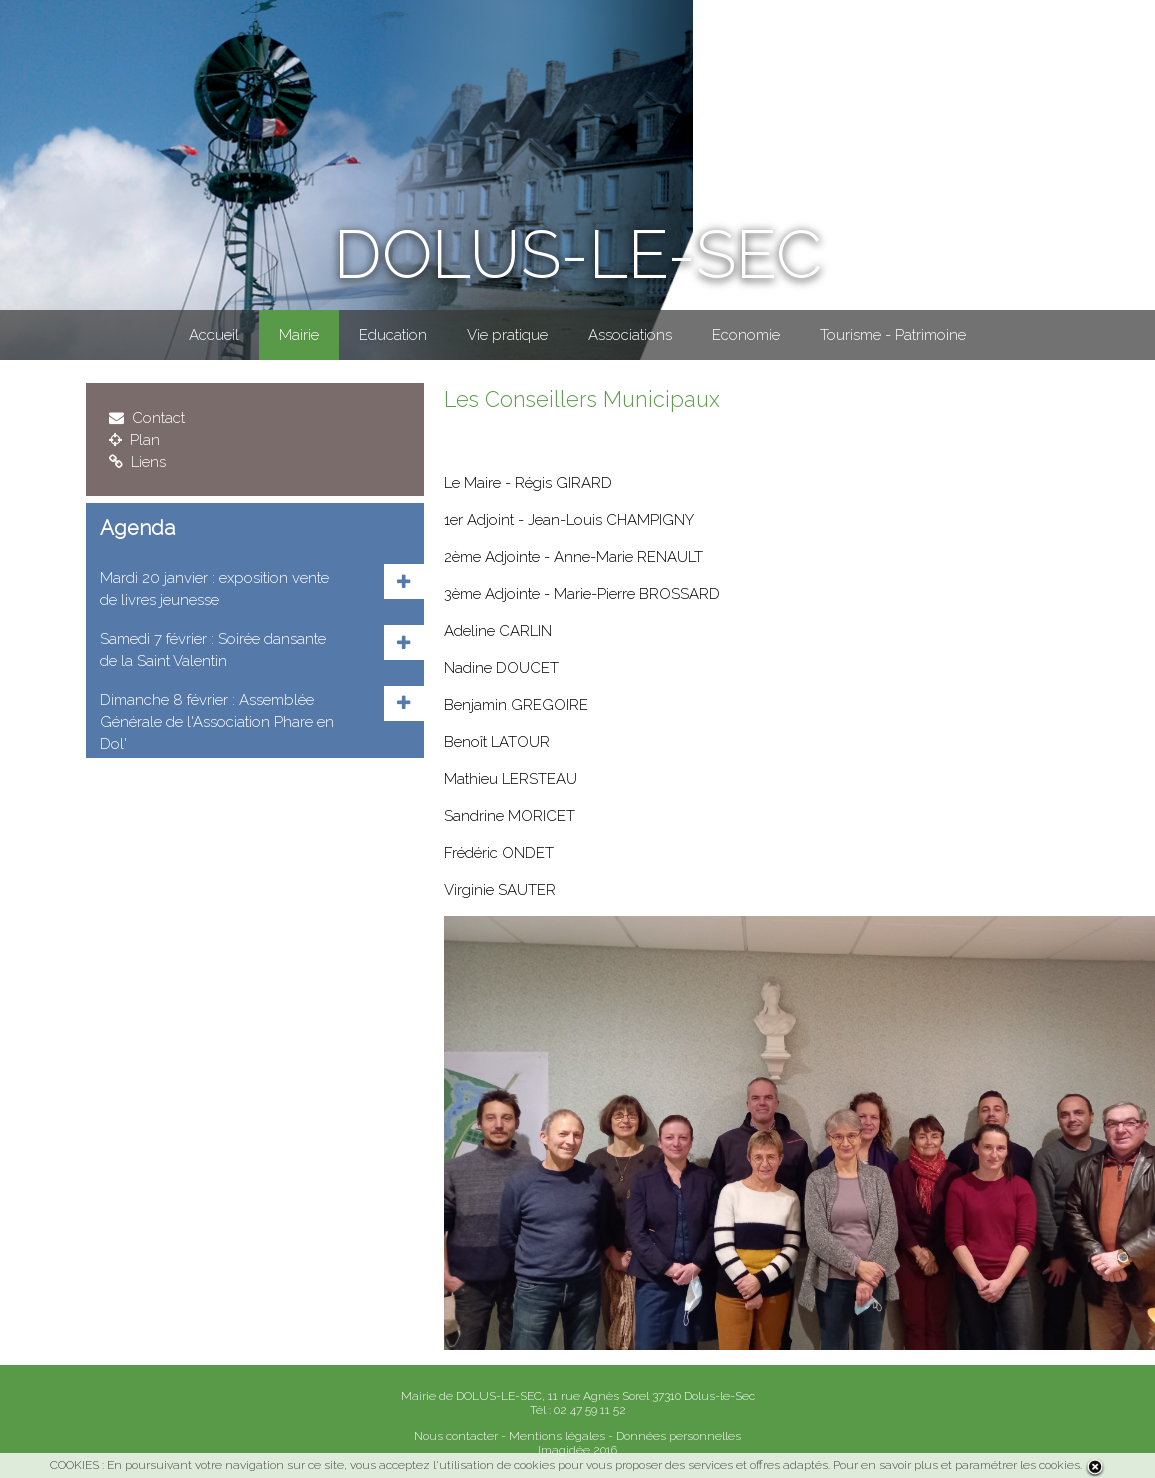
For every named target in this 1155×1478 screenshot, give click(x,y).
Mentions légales (557, 1436)
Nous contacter (456, 1436)
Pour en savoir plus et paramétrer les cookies (956, 1465)
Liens (137, 462)
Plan (134, 440)
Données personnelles (678, 1436)
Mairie (299, 335)
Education (393, 335)
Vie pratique (507, 335)
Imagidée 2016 (577, 1450)
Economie (746, 335)
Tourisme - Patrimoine (893, 335)
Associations (630, 335)
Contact (147, 418)
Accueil (214, 335)
